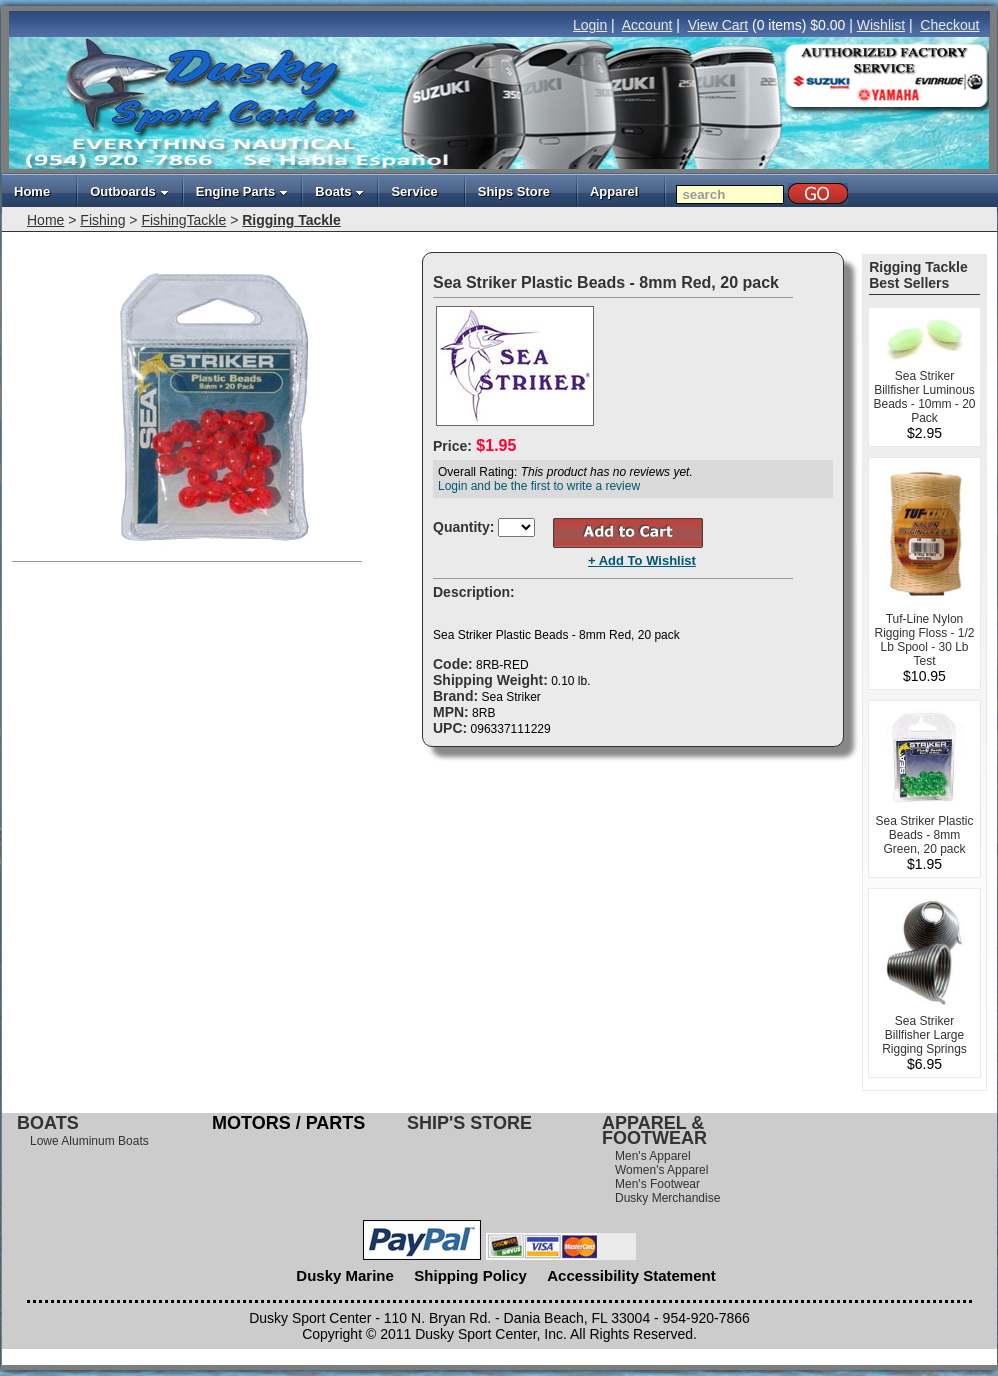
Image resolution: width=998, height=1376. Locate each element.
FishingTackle (183, 220)
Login (590, 25)
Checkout (949, 25)
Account (647, 25)
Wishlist (881, 25)
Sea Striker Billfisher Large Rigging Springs (924, 1035)
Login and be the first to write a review (539, 486)
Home (32, 191)
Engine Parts (242, 191)
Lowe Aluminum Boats (89, 1141)
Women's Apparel (661, 1170)
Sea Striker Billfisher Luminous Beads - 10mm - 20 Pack (924, 397)
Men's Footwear (657, 1184)
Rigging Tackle (291, 220)
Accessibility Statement (631, 1275)
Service (414, 191)
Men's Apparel (653, 1156)
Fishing (102, 220)
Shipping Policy (470, 1275)
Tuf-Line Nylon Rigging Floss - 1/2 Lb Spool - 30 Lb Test (924, 640)
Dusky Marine (345, 1275)
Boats (339, 191)
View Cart (718, 25)
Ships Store (514, 191)
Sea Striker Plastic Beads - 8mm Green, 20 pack (924, 835)
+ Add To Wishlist (642, 560)
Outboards (129, 191)
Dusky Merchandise (667, 1198)
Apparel (614, 191)
